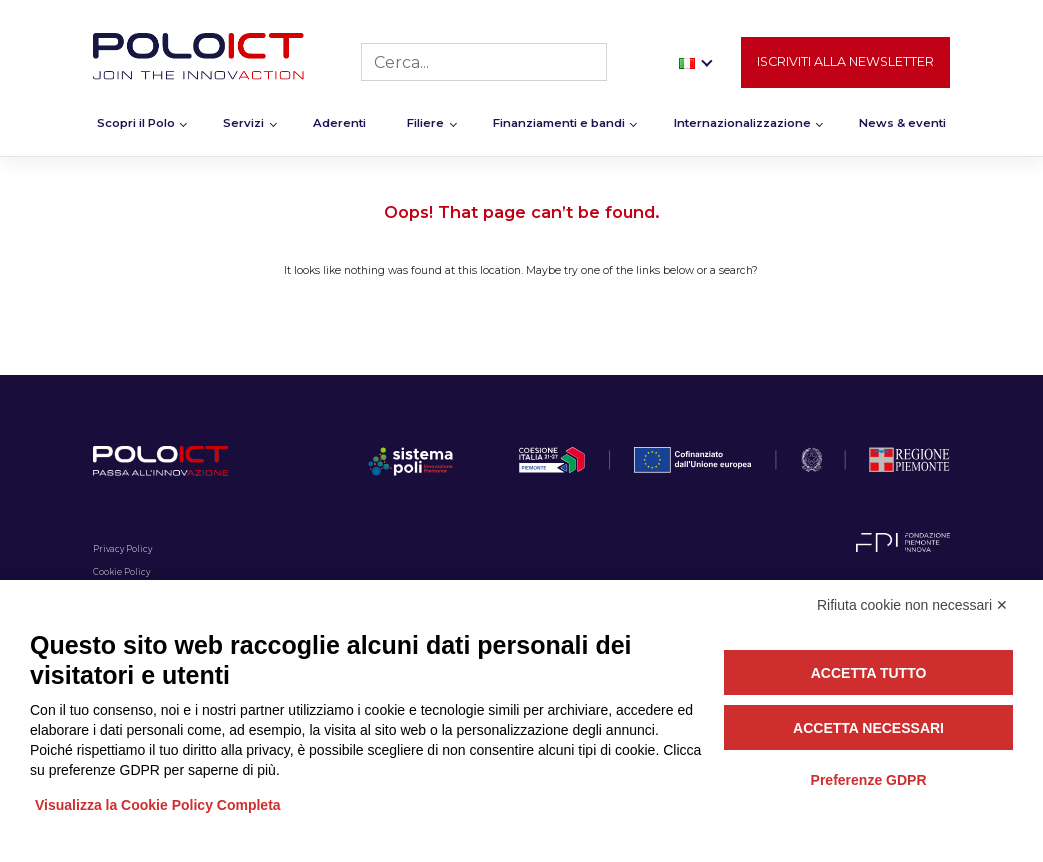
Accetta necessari (868, 728)
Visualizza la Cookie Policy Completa (158, 805)
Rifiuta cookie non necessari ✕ (912, 605)
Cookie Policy (121, 572)
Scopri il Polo (136, 126)
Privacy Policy (122, 549)
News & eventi (902, 126)
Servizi (243, 126)
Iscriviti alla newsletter (845, 63)
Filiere (425, 126)
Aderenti (339, 126)
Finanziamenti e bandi (559, 126)
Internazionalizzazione (742, 126)
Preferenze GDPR (869, 780)
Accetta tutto (869, 673)
